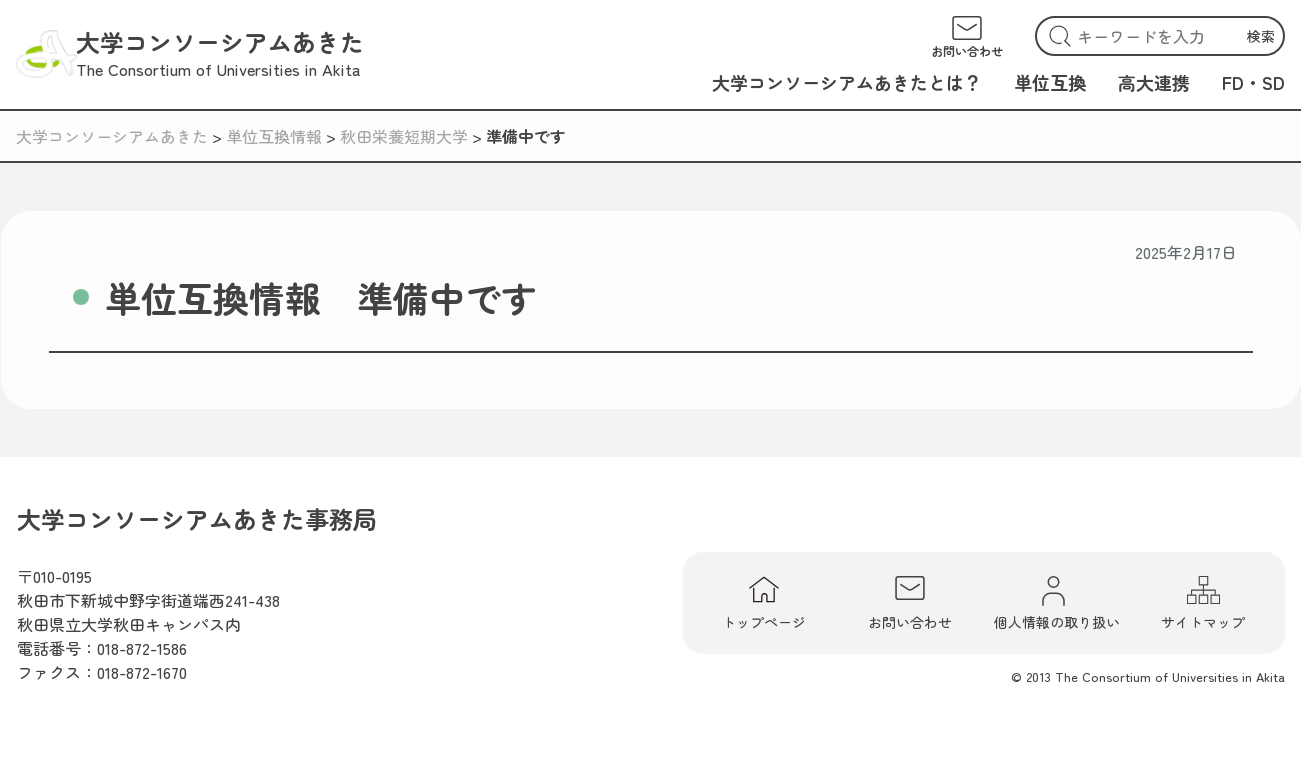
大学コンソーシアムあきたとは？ (847, 82)
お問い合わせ (910, 603)
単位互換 (1050, 82)
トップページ (764, 603)
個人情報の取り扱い (1057, 603)
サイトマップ (1203, 603)
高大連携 (1154, 82)
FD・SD (1253, 82)
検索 (1261, 36)
